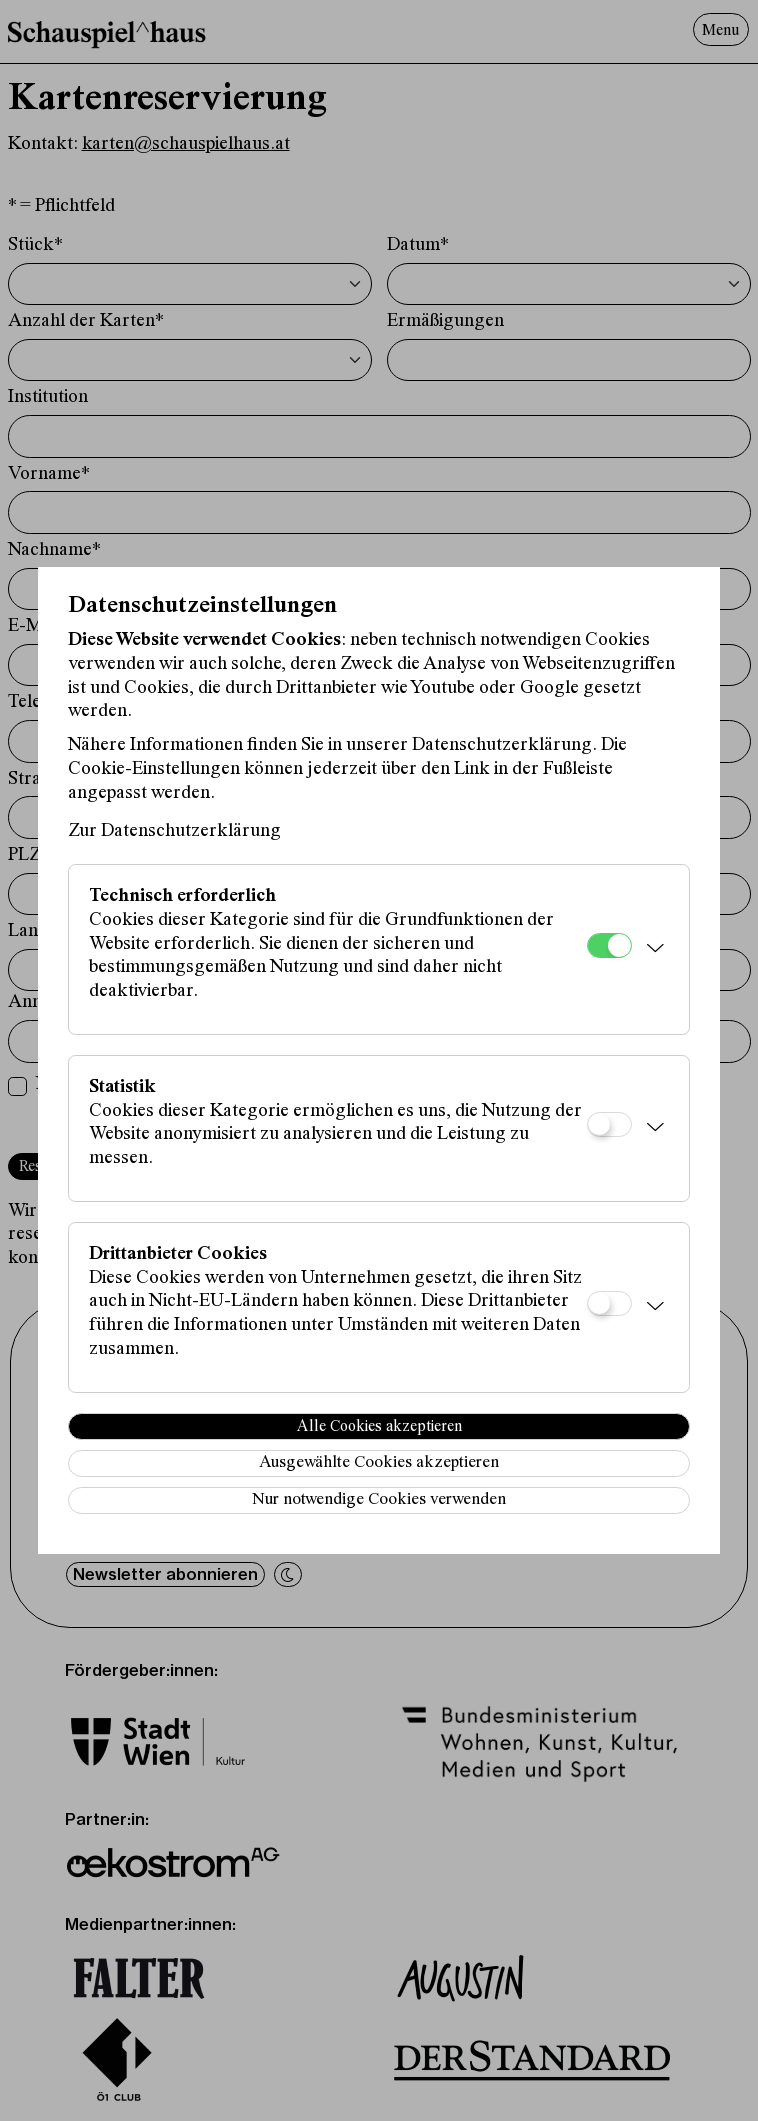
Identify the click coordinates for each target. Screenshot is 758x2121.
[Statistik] (609, 1124)
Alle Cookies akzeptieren (379, 1427)
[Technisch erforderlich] (609, 945)
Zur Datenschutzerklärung (174, 831)
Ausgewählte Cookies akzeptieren (379, 1463)
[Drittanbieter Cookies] (609, 1303)
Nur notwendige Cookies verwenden (379, 1500)
